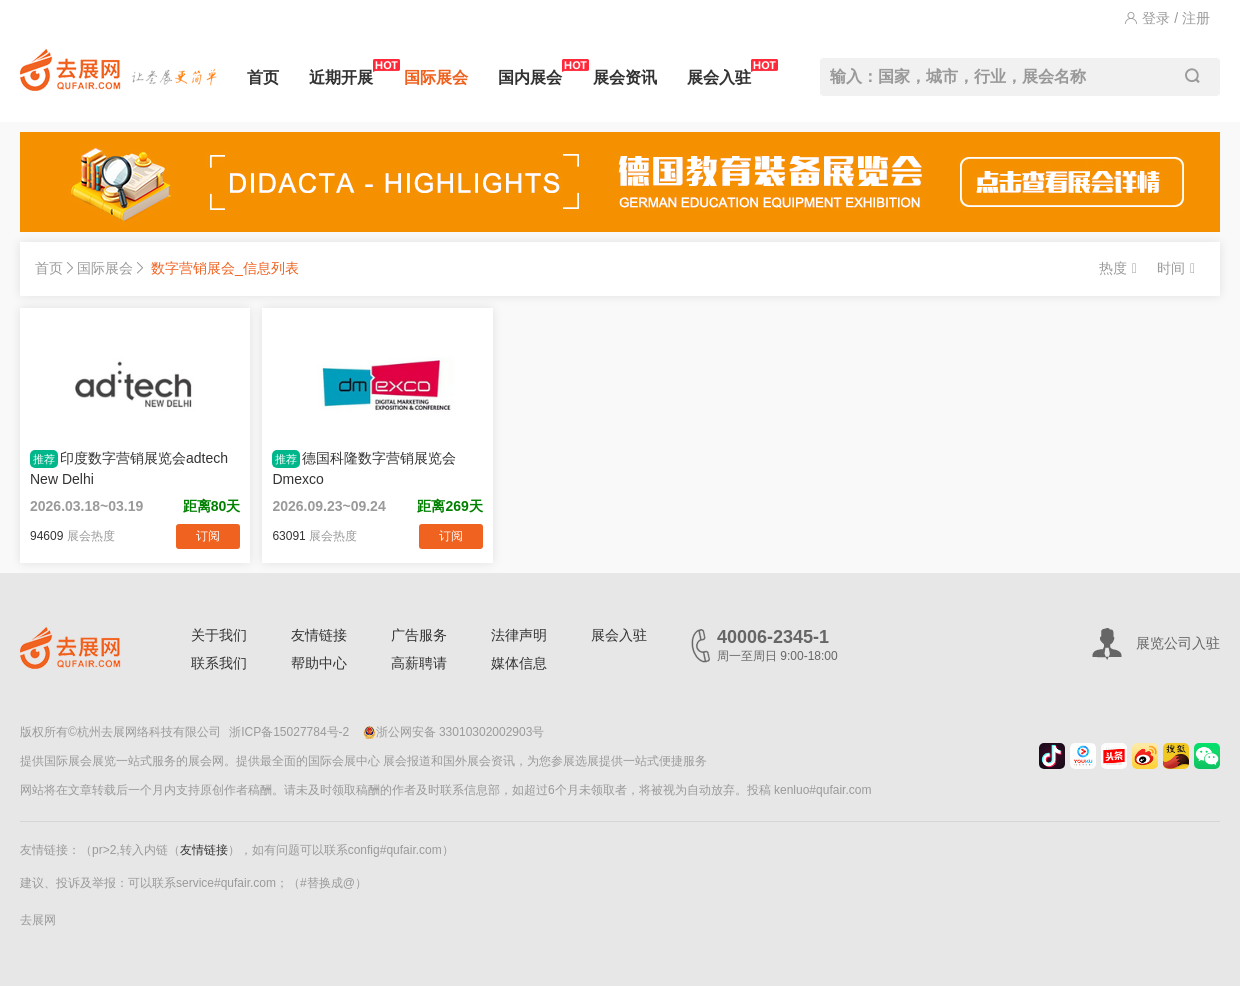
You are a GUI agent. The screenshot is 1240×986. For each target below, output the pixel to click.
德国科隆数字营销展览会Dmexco (364, 468)
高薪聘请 (419, 663)
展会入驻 (719, 72)
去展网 (38, 920)
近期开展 (341, 72)
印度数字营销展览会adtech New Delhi (129, 468)
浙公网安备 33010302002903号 (454, 732)
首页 (263, 77)
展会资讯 (625, 77)
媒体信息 (519, 663)
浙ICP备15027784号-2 (289, 732)
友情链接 (319, 635)
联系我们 (219, 663)
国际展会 (436, 77)
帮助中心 (319, 663)
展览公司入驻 (1178, 643)
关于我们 (219, 635)
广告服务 (419, 635)
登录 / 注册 (1167, 18)
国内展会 (530, 72)
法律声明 (519, 635)
